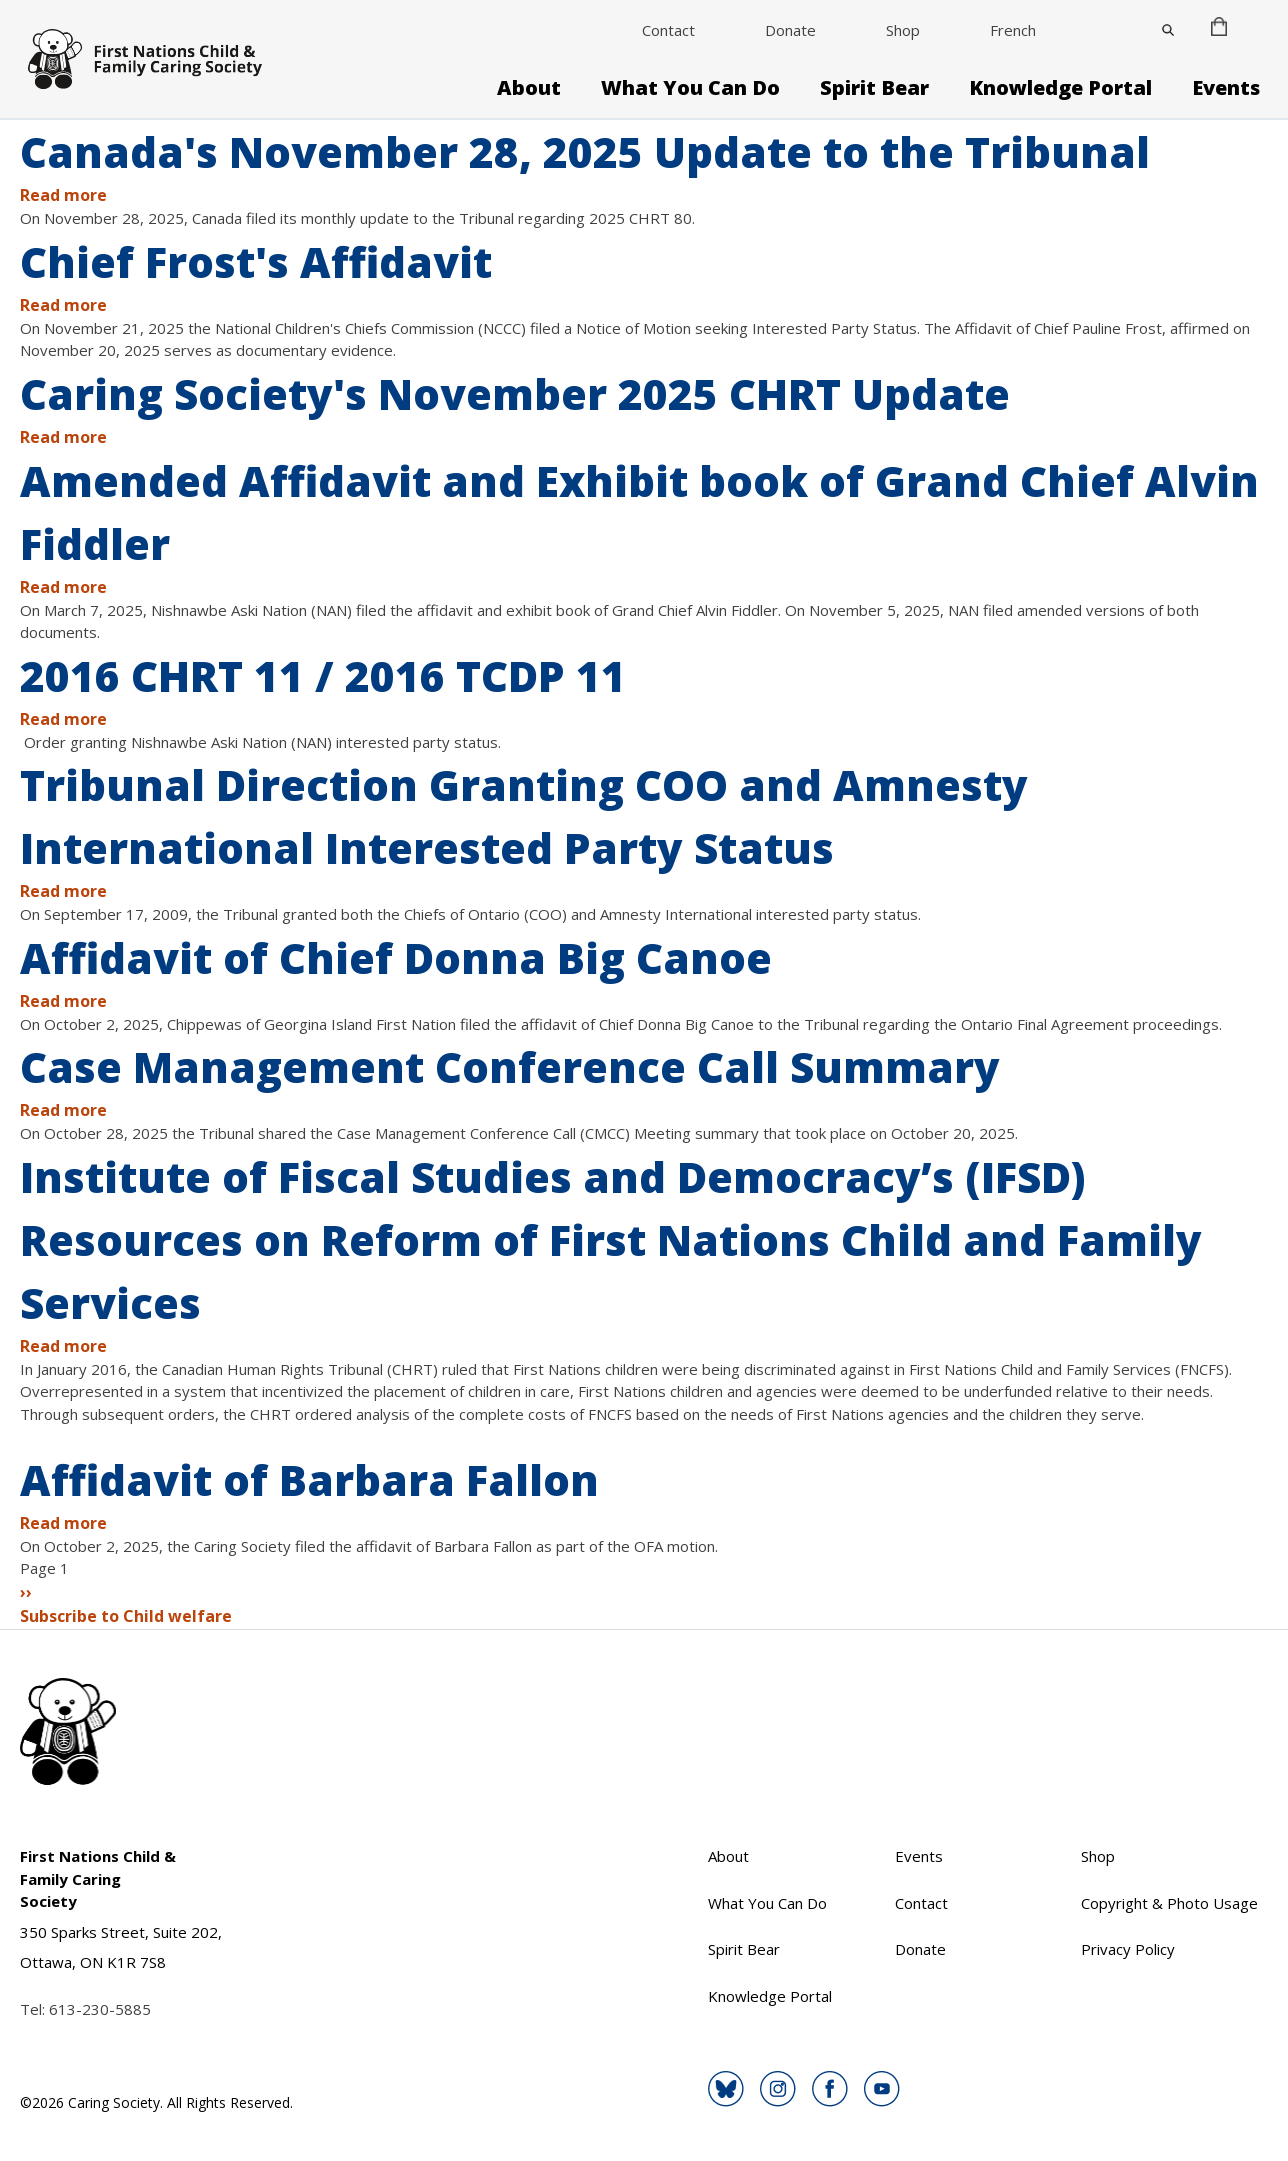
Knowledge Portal (1060, 88)
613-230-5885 (100, 2009)
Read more (63, 195)
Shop (903, 30)
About (529, 88)
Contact (668, 30)
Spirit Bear (874, 88)
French (1013, 30)
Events (1226, 88)
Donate (790, 30)
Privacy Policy (1128, 1949)
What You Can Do (690, 88)
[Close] (1168, 30)
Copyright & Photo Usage (1169, 1903)
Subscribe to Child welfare (126, 1616)
